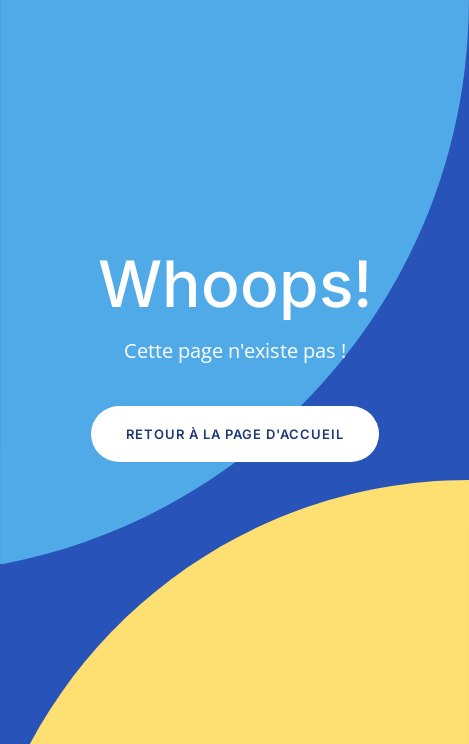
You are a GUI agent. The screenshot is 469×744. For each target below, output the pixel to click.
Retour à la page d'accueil (235, 434)
